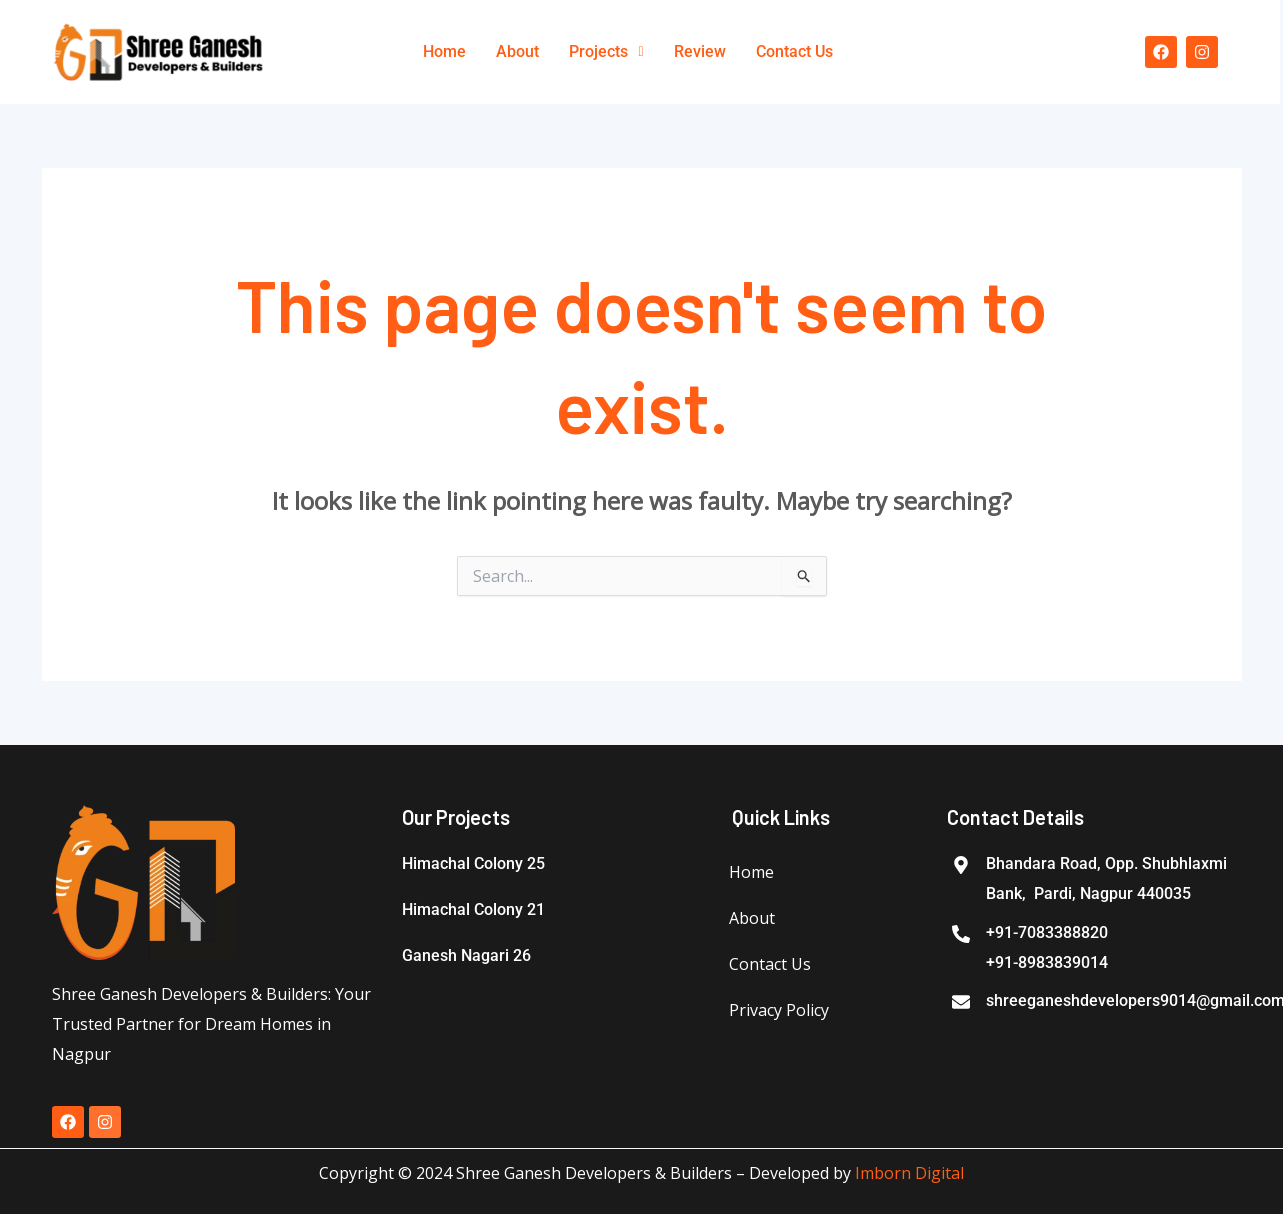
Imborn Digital (909, 1173)
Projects (606, 51)
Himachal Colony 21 (473, 909)
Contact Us (794, 51)
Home (444, 51)
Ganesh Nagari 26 (466, 955)
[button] (606, 52)
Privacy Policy (779, 1010)
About (517, 51)
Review (700, 51)
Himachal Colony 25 (473, 863)
